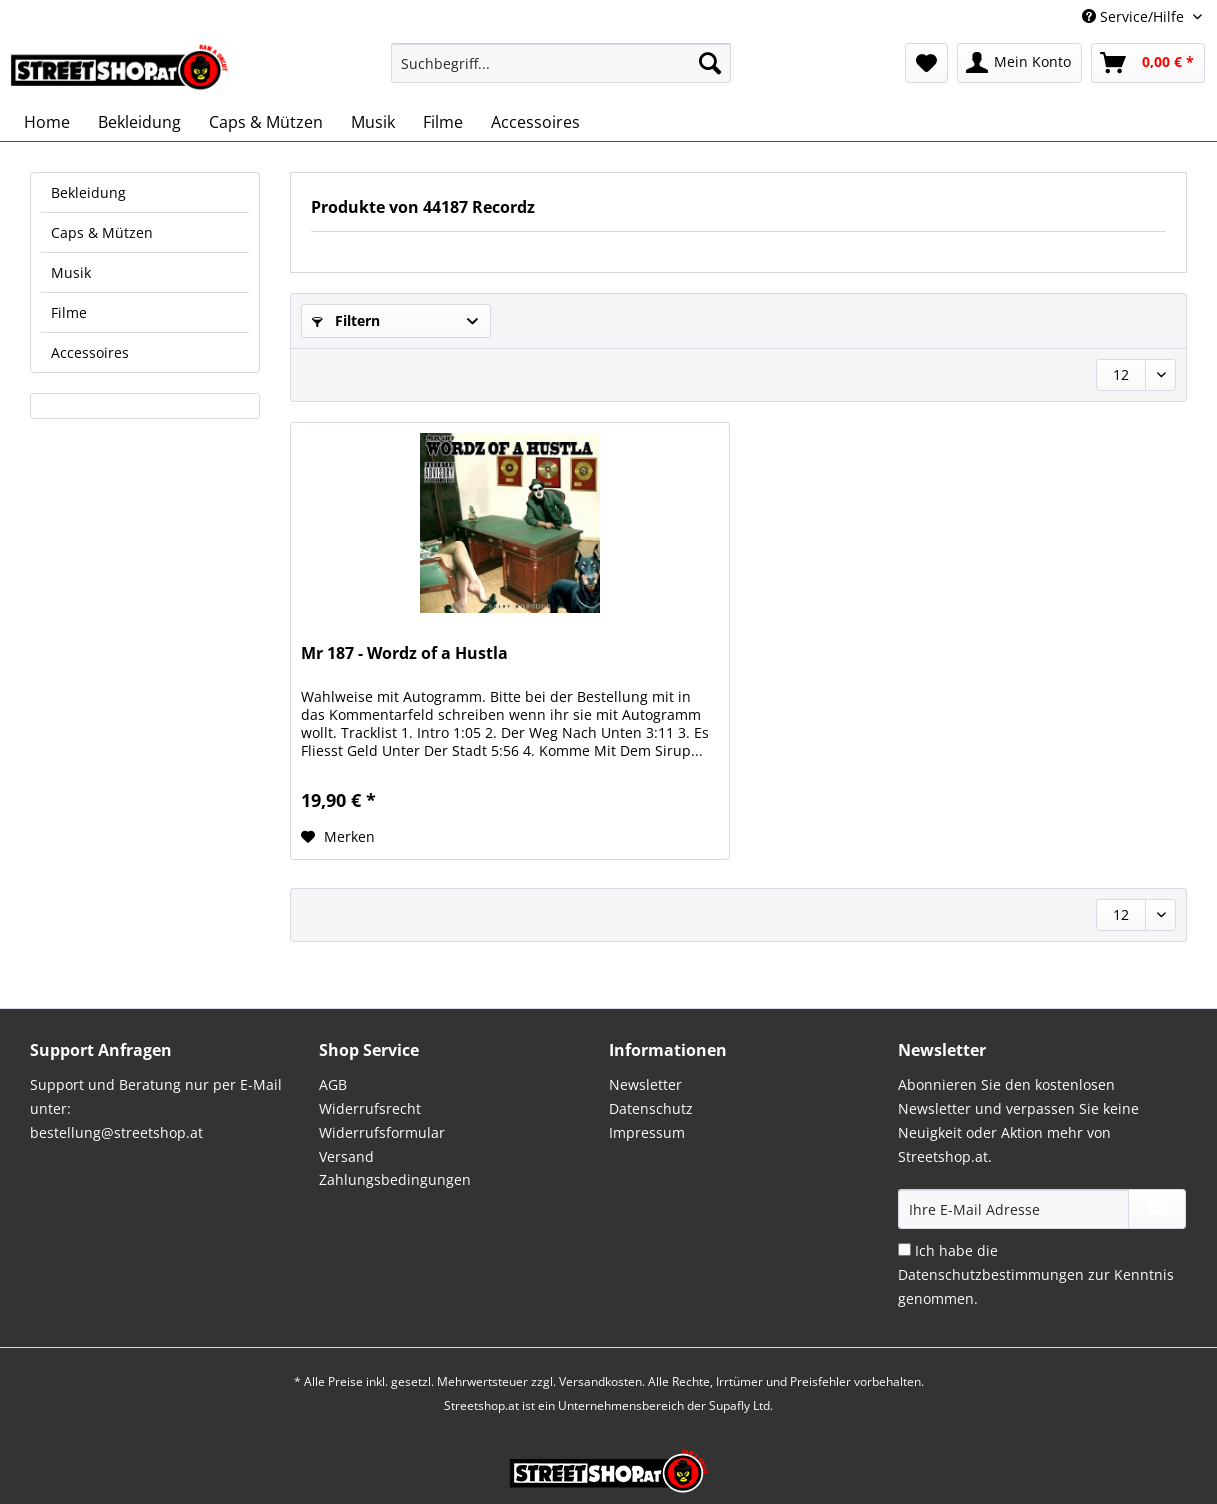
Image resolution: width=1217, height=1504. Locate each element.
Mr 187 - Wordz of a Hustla (404, 653)
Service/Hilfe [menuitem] (1135, 16)
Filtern (346, 320)
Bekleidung (88, 192)
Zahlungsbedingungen (395, 1179)
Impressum (647, 1132)
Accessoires (90, 352)
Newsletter (645, 1084)
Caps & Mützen (102, 232)
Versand (346, 1156)
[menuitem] (561, 72)
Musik (71, 272)
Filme (69, 312)
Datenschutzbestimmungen (991, 1274)
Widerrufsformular (382, 1132)
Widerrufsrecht (370, 1108)
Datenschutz (651, 1108)
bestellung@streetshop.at (116, 1132)
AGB (333, 1084)
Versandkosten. (602, 1381)
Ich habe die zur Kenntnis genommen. (1036, 1274)
